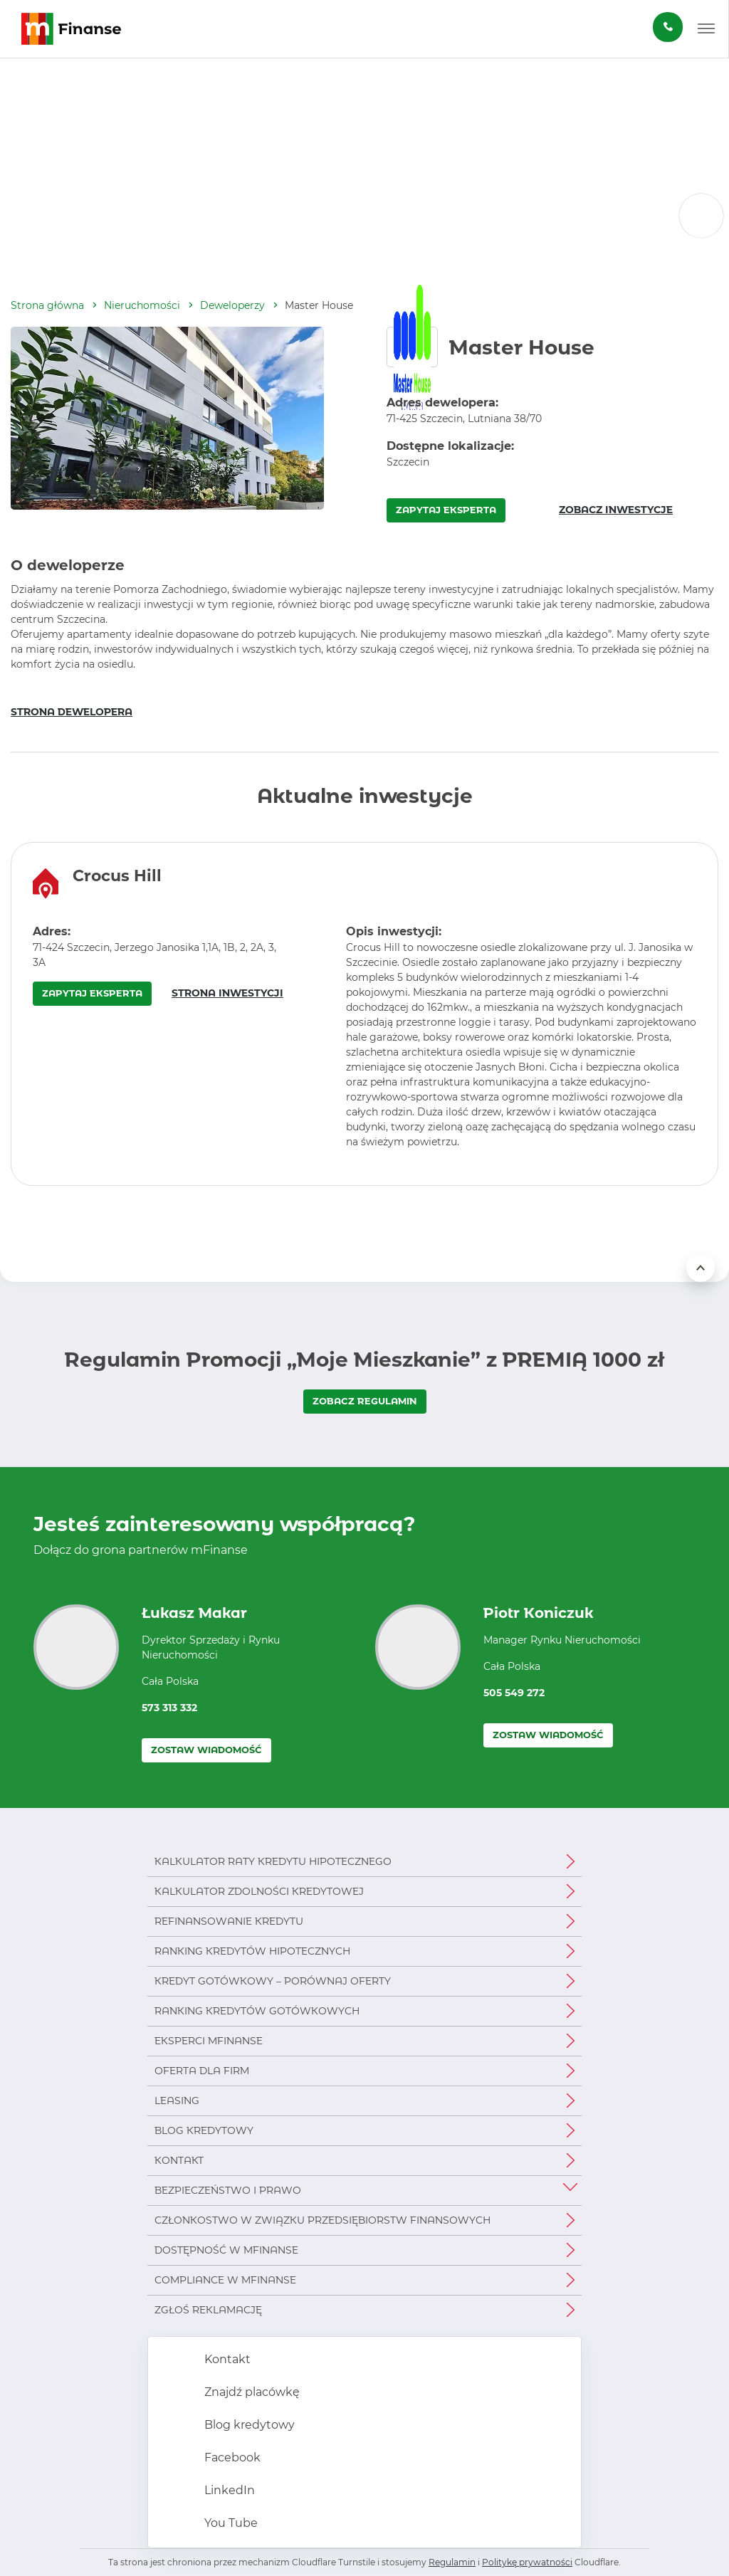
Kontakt (179, 2160)
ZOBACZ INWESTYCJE (616, 509)
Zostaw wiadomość (206, 1749)
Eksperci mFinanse (208, 2040)
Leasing (176, 2100)
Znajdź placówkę (250, 2392)
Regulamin (452, 2562)
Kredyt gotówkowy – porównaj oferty (272, 1981)
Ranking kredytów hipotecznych (252, 1951)
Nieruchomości (142, 305)
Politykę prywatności (527, 2562)
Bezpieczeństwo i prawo (227, 2190)
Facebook (231, 2457)
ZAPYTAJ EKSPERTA (446, 509)
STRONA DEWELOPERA (71, 711)
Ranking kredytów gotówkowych (257, 2010)
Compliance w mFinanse (225, 2279)
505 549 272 (514, 1692)
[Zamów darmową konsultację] (668, 27)
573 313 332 (169, 1707)
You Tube (229, 2523)
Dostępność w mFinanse (226, 2250)
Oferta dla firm (201, 2070)
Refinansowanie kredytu (228, 1921)
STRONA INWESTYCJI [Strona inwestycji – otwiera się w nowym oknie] (227, 993)
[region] (364, 1014)
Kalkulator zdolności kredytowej (259, 1891)
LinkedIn (228, 2490)
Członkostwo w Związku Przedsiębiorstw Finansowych (322, 2220)
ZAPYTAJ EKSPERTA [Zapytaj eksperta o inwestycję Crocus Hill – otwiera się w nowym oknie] (92, 993)
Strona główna (47, 305)
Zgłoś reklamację (208, 2309)
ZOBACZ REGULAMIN (365, 1401)
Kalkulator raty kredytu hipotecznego (273, 1861)
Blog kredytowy (203, 2130)
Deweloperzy (232, 305)
